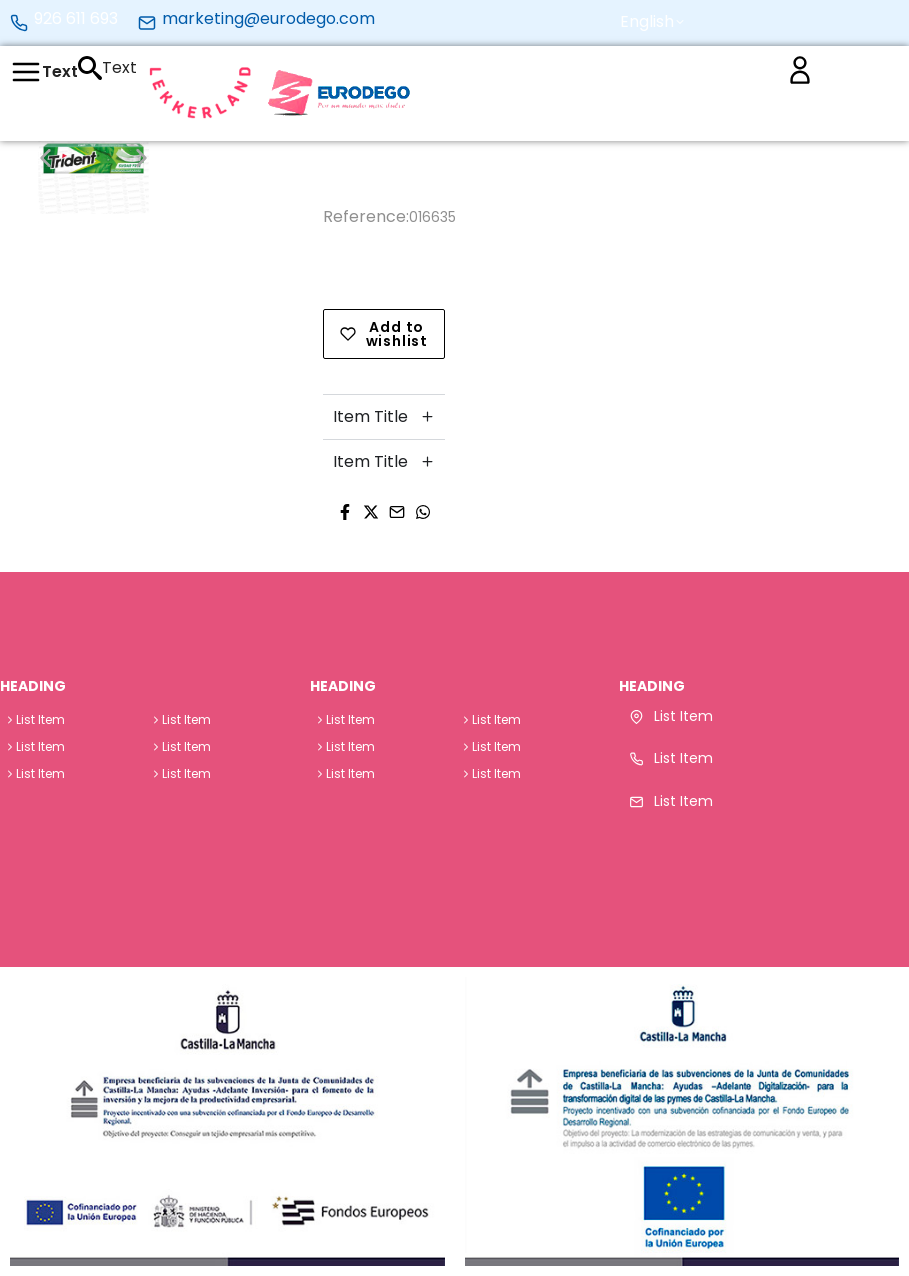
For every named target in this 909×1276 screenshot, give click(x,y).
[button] (660, 22)
